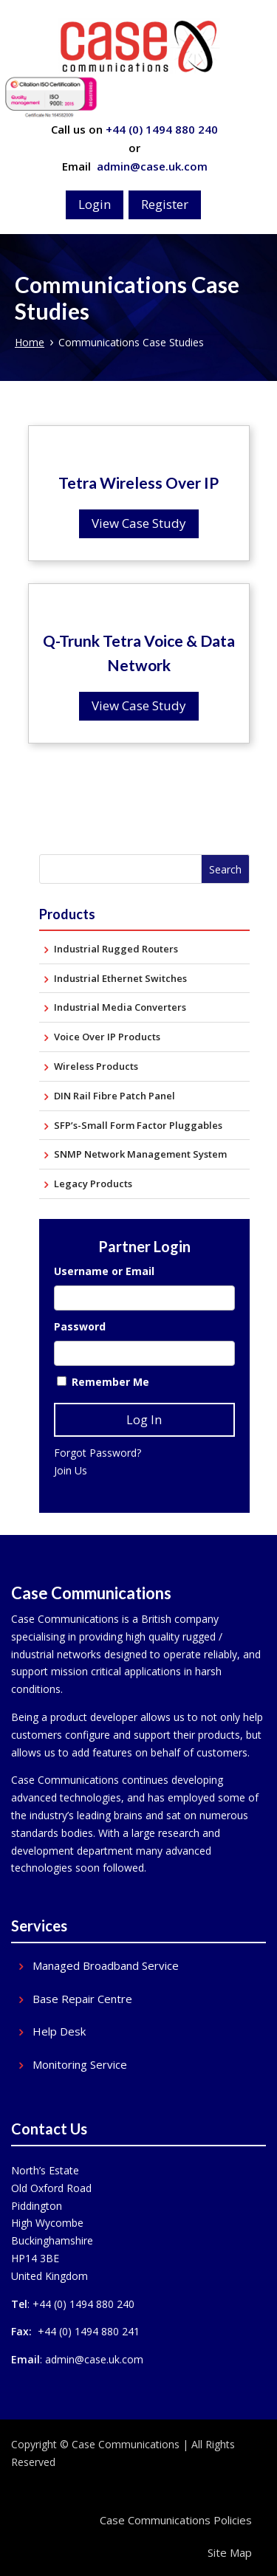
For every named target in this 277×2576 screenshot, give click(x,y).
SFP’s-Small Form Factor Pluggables (138, 1125)
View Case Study (139, 523)
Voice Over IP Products (107, 1036)
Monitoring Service (80, 2065)
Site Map (230, 2552)
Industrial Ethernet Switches (120, 978)
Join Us (70, 1470)
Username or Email (104, 1271)
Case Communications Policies (176, 2520)
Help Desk (59, 2031)
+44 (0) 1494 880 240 (162, 129)
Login (94, 204)
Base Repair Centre (82, 1999)
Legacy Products (93, 1183)
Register (164, 204)
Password (80, 1326)
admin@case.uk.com (151, 166)
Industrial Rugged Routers (116, 948)
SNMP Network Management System (140, 1154)
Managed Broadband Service (106, 1966)
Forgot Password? (97, 1453)
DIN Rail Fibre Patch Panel (114, 1095)
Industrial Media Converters (120, 1007)
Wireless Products (96, 1066)
